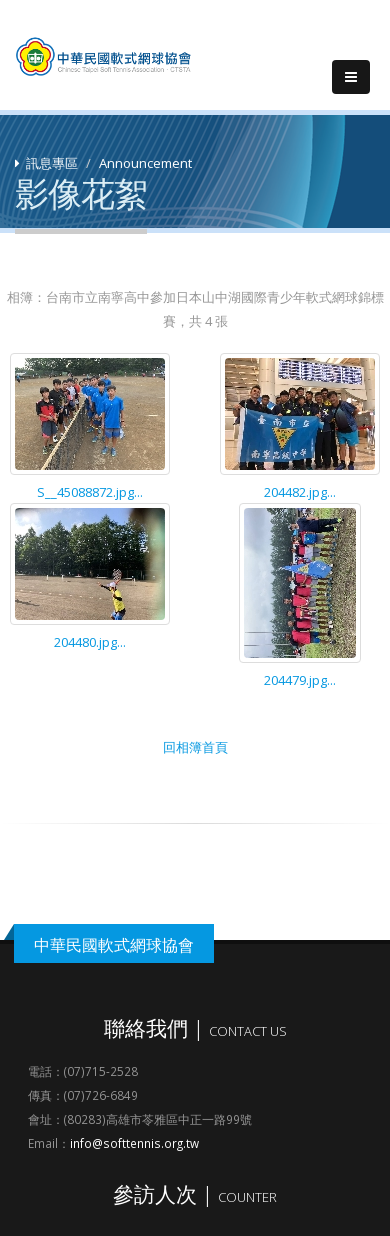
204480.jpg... (90, 642)
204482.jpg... (300, 492)
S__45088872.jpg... (90, 492)
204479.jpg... (300, 680)
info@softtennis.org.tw (134, 1143)
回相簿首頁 (195, 747)
